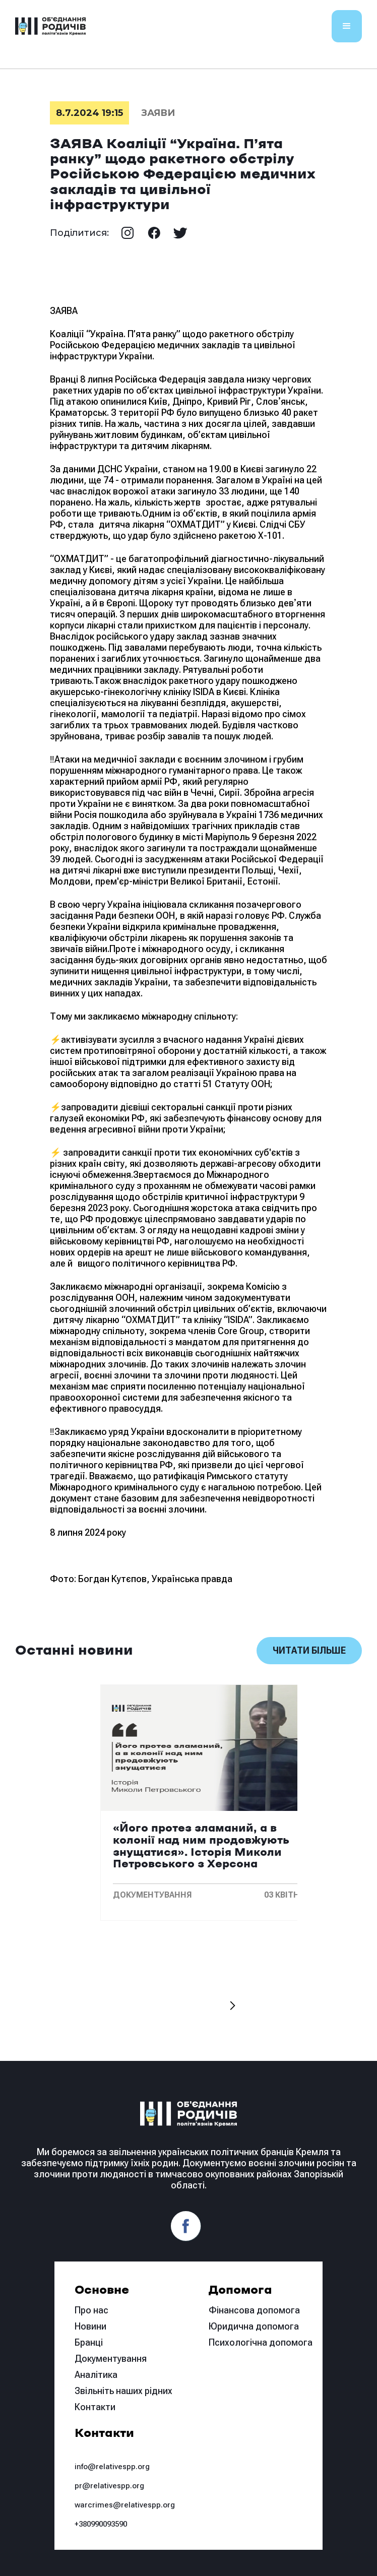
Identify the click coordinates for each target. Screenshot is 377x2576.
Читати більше (309, 1650)
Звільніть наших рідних (123, 2390)
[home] (50, 26)
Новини (90, 2326)
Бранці (89, 2342)
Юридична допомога (254, 2326)
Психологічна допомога (260, 2342)
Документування (111, 2358)
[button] (347, 26)
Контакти (95, 2407)
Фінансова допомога (254, 2310)
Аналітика (96, 2374)
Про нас (91, 2310)
